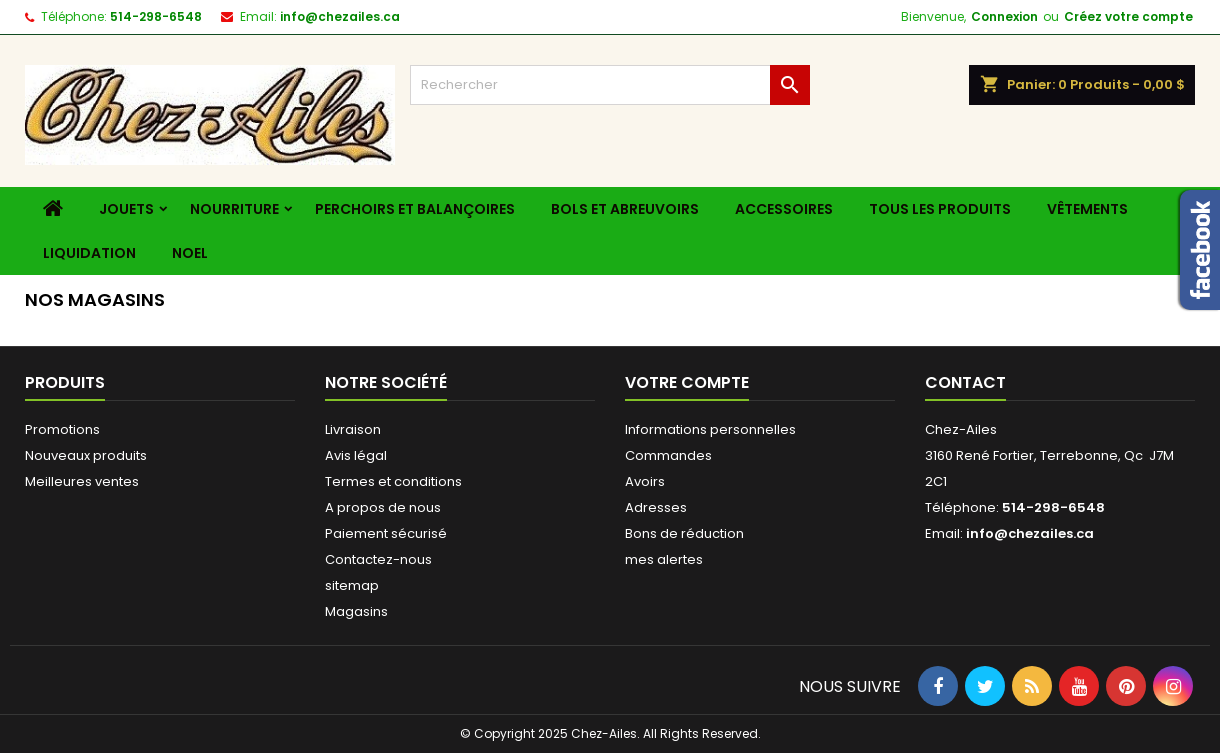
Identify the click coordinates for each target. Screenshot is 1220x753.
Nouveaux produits (86, 455)
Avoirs (645, 481)
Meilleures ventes (82, 481)
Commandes (668, 455)
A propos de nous (383, 507)
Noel (190, 253)
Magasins (356, 611)
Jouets (126, 209)
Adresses (656, 507)
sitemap (352, 585)
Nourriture (234, 209)
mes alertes (664, 559)
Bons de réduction (684, 533)
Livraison (353, 429)
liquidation (89, 253)
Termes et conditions (393, 481)
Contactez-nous (378, 559)
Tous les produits (940, 209)
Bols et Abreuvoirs (625, 209)
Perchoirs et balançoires (415, 209)
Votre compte (687, 382)
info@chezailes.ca (340, 16)
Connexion (1004, 16)
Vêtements (1087, 209)
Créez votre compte (1128, 16)
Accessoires (784, 209)
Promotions (62, 429)
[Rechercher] (610, 85)
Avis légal (356, 455)
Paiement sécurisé (386, 533)
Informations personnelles (710, 429)
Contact (965, 382)
